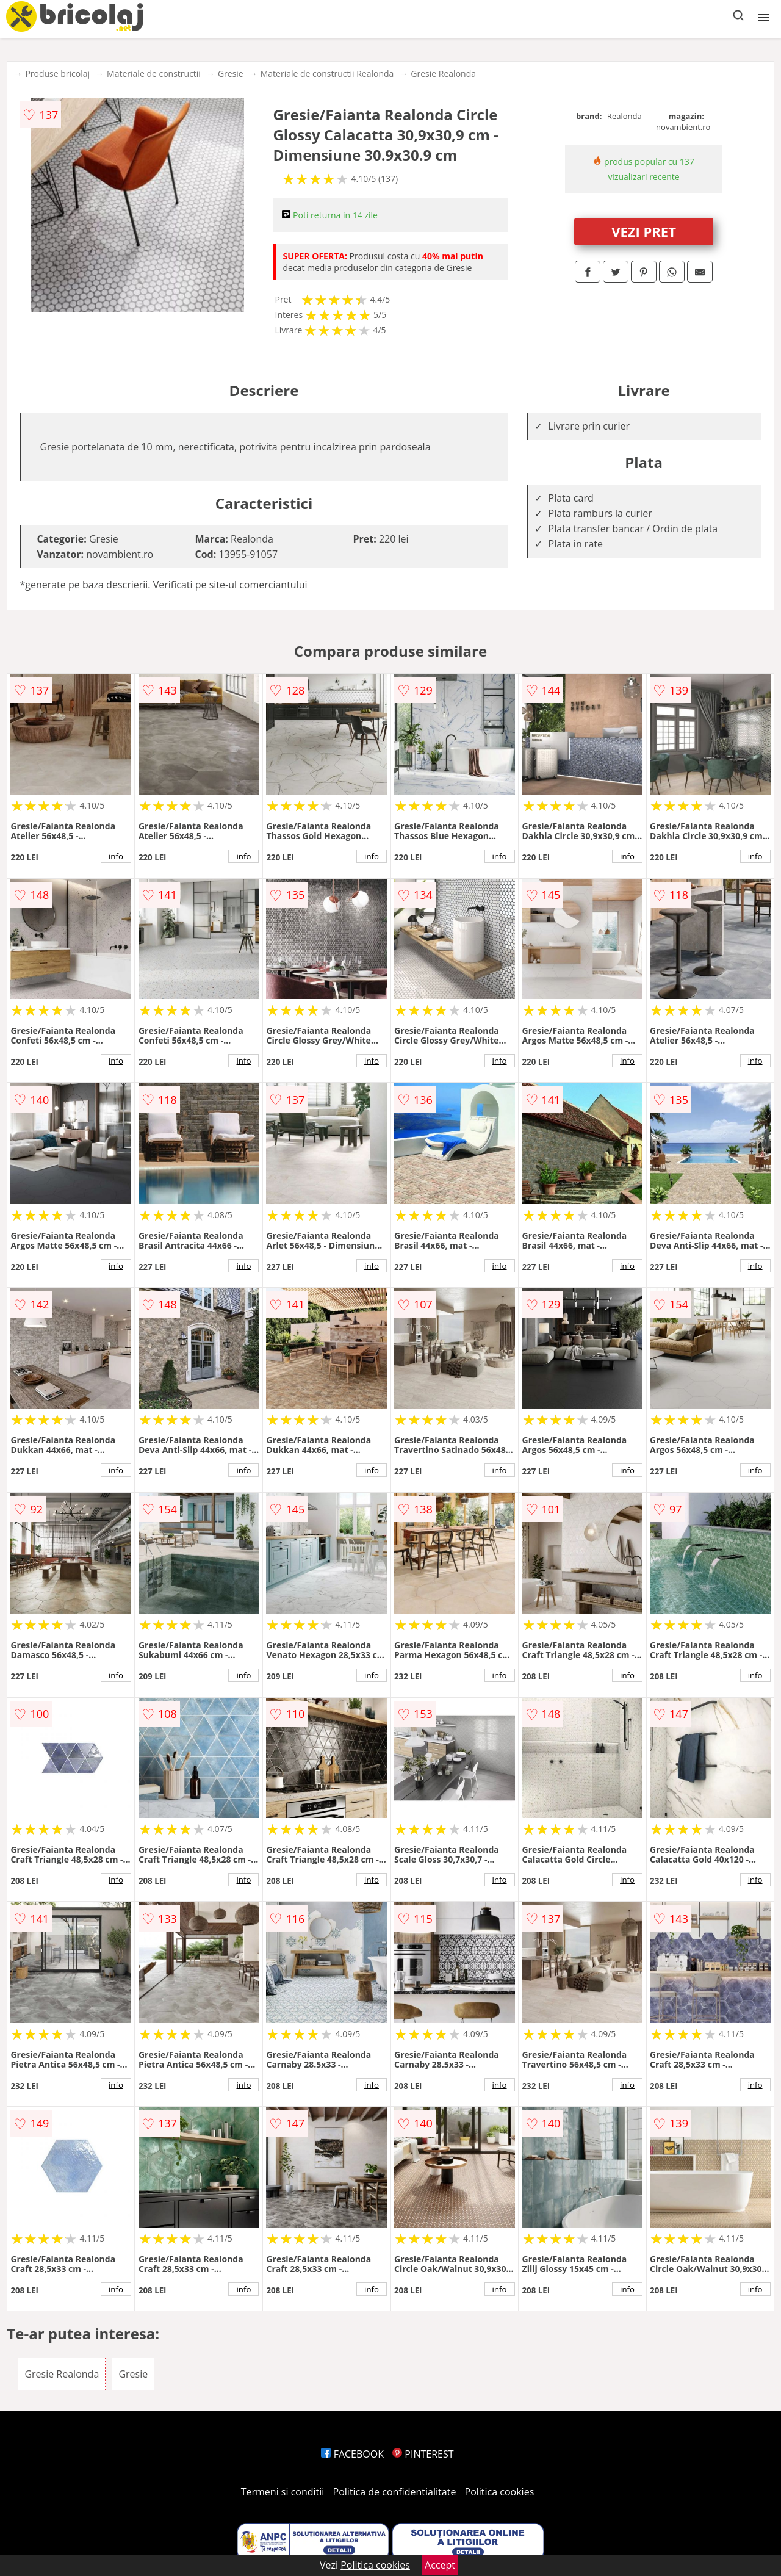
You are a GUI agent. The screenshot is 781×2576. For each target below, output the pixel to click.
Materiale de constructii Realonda (327, 73)
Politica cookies (499, 2491)
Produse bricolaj (57, 73)
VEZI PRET (643, 231)
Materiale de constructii (154, 73)
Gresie (230, 73)
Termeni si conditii (283, 2491)
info (116, 856)
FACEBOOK (352, 2454)
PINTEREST (422, 2454)
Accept (440, 2565)
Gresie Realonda (443, 73)
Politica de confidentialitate (394, 2491)
